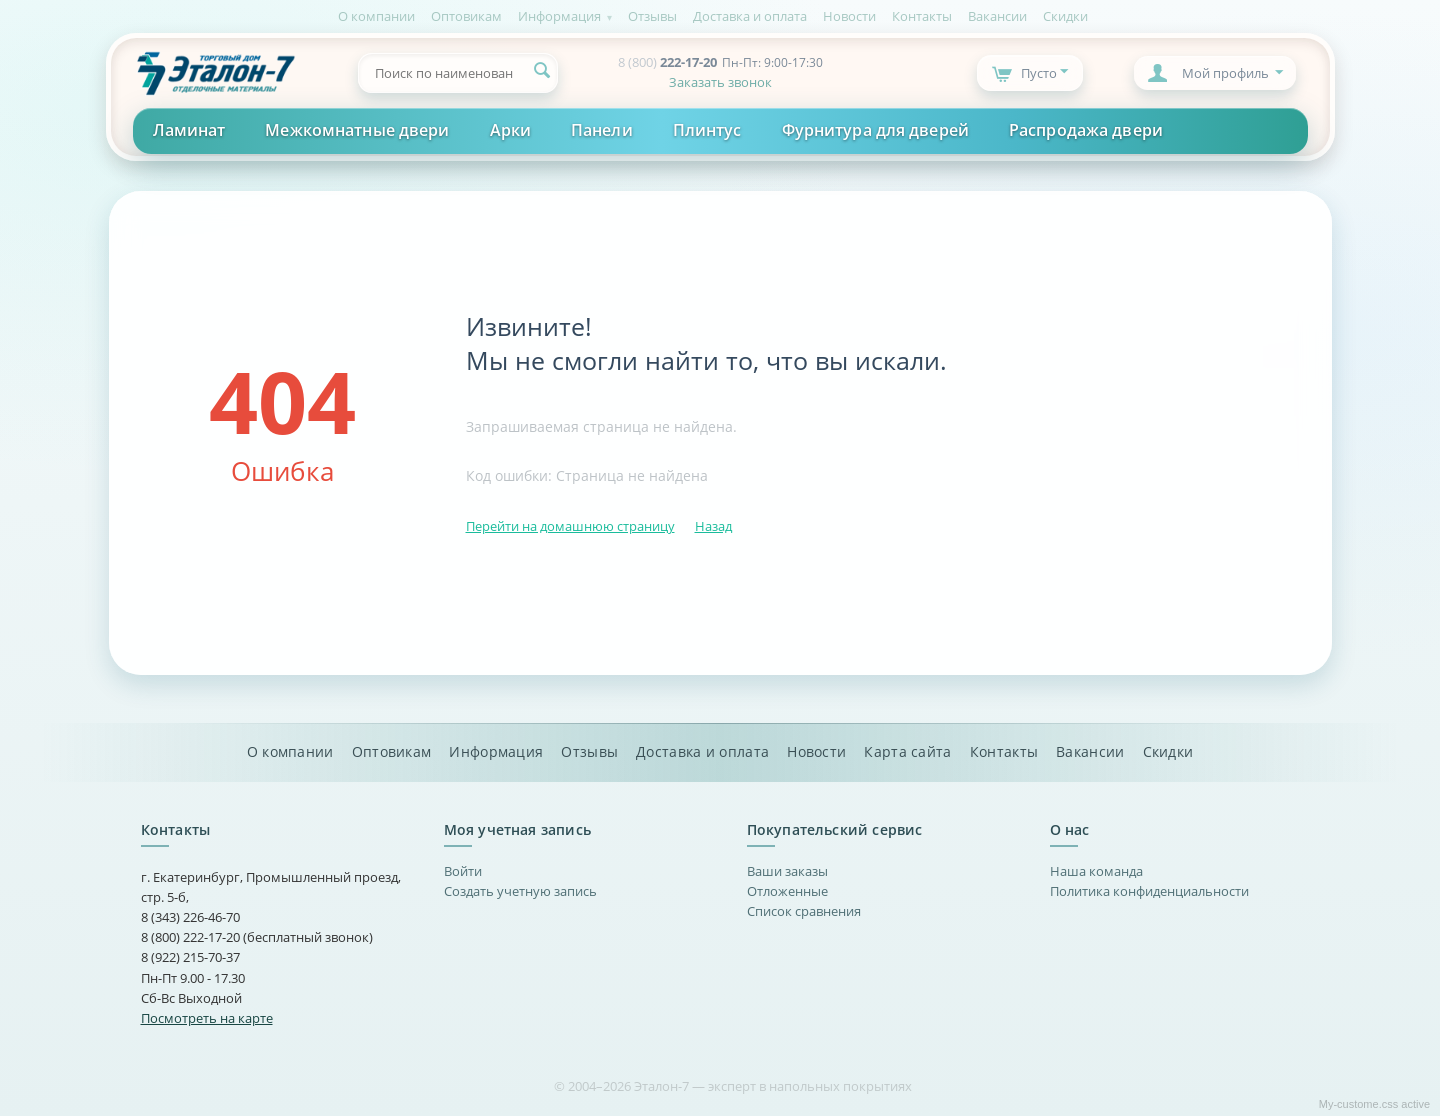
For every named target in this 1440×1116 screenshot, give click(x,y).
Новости (849, 16)
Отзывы (652, 16)
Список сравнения (804, 911)
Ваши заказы (787, 871)
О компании (376, 16)
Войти (463, 871)
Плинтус (707, 130)
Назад (713, 526)
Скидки (1065, 16)
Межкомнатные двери (357, 130)
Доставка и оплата (750, 16)
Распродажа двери (1086, 130)
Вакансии (997, 16)
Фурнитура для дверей (875, 130)
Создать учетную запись (520, 891)
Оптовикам (466, 16)
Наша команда (1096, 871)
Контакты (922, 16)
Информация (559, 16)
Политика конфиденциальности (1149, 891)
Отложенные (787, 891)
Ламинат (189, 130)
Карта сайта (907, 752)
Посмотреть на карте (207, 1018)
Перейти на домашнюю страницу (570, 526)
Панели (602, 130)
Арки (510, 130)
